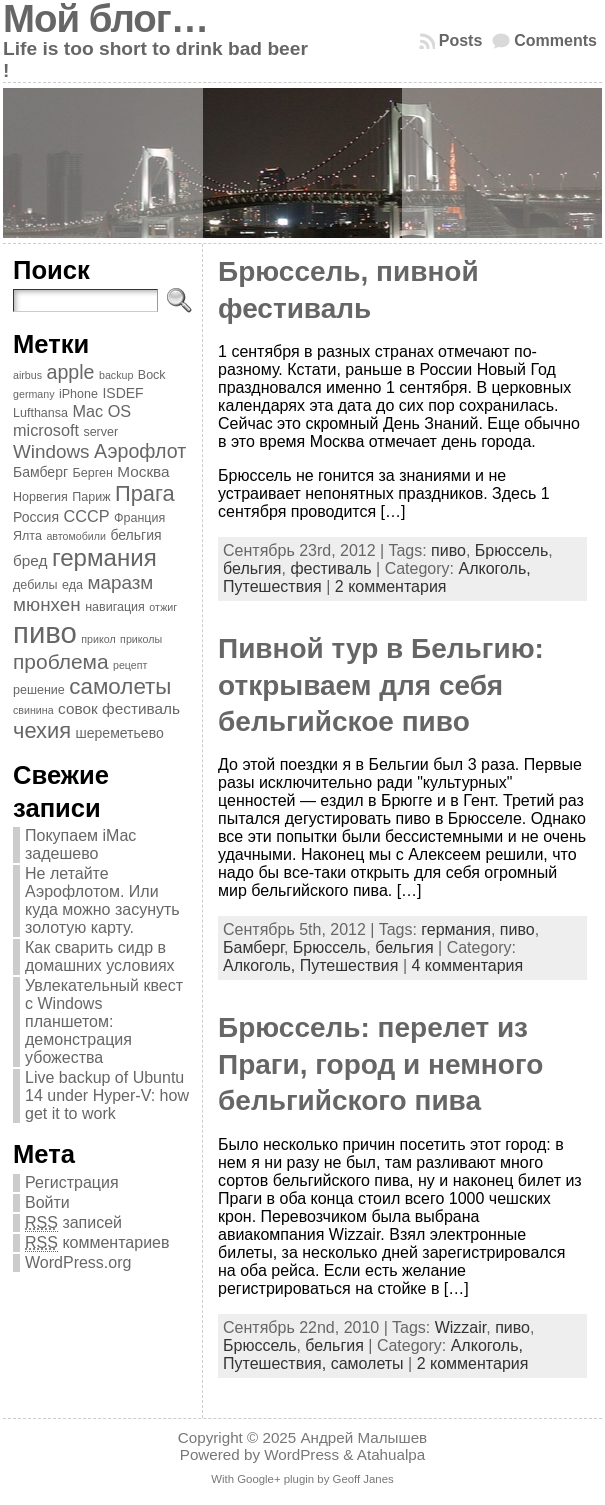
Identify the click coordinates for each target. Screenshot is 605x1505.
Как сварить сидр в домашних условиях (100, 956)
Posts (461, 40)
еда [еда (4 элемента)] (72, 585)
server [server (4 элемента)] (100, 432)
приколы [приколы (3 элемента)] (141, 639)
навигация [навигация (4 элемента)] (115, 607)
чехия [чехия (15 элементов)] (42, 730)
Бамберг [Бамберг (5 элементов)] (40, 472)
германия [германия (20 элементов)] (104, 557)
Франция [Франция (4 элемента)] (139, 518)
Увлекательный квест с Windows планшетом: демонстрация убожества (104, 1021)
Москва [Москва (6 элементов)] (143, 471)
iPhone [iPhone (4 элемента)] (78, 394)
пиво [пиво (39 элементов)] (45, 632)
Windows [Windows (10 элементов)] (51, 451)
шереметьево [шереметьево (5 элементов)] (120, 733)
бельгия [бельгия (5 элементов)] (135, 535)
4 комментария (467, 965)
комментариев (97, 1243)
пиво (448, 550)
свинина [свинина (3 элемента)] (33, 710)
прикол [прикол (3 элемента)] (98, 639)
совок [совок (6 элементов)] (78, 708)
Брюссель (511, 550)
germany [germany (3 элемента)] (33, 394)
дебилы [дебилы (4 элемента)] (35, 585)
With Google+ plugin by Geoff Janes (302, 1479)
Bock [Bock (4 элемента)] (152, 375)
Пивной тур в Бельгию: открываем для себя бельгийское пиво (381, 685)
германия (456, 929)
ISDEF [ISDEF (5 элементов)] (122, 393)
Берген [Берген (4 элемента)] (93, 473)
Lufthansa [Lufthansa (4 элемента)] (40, 413)
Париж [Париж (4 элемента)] (91, 497)
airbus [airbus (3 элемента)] (27, 375)
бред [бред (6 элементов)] (30, 560)
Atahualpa (391, 1454)
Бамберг (253, 947)
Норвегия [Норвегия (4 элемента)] (40, 497)
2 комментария (391, 586)
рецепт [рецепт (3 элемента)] (130, 665)
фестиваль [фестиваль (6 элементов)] (141, 708)
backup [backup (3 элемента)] (116, 375)
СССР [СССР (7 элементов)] (86, 516)
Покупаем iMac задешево (80, 844)
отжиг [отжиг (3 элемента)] (163, 607)
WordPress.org (78, 1262)
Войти (47, 1202)
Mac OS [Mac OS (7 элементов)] (101, 411)
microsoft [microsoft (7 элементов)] (46, 430)
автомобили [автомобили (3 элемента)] (76, 536)
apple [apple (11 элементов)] (71, 372)
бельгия (252, 568)
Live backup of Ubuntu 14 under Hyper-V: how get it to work (107, 1095)
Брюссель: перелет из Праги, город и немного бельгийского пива (380, 1064)
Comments (555, 40)
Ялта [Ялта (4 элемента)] (27, 536)
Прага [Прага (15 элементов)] (145, 493)
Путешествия (272, 586)
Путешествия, (277, 1363)
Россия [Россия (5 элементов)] (36, 517)
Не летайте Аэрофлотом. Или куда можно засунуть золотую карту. (102, 900)
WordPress (301, 1454)
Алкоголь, (494, 568)
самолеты (367, 1363)
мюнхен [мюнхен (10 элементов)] (47, 604)
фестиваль (330, 568)
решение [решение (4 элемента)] (39, 690)
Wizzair (461, 1327)
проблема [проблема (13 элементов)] (61, 661)
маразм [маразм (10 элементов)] (120, 582)
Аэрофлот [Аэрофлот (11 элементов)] (140, 451)
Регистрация (72, 1182)
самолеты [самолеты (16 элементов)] (120, 686)
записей (73, 1223)
